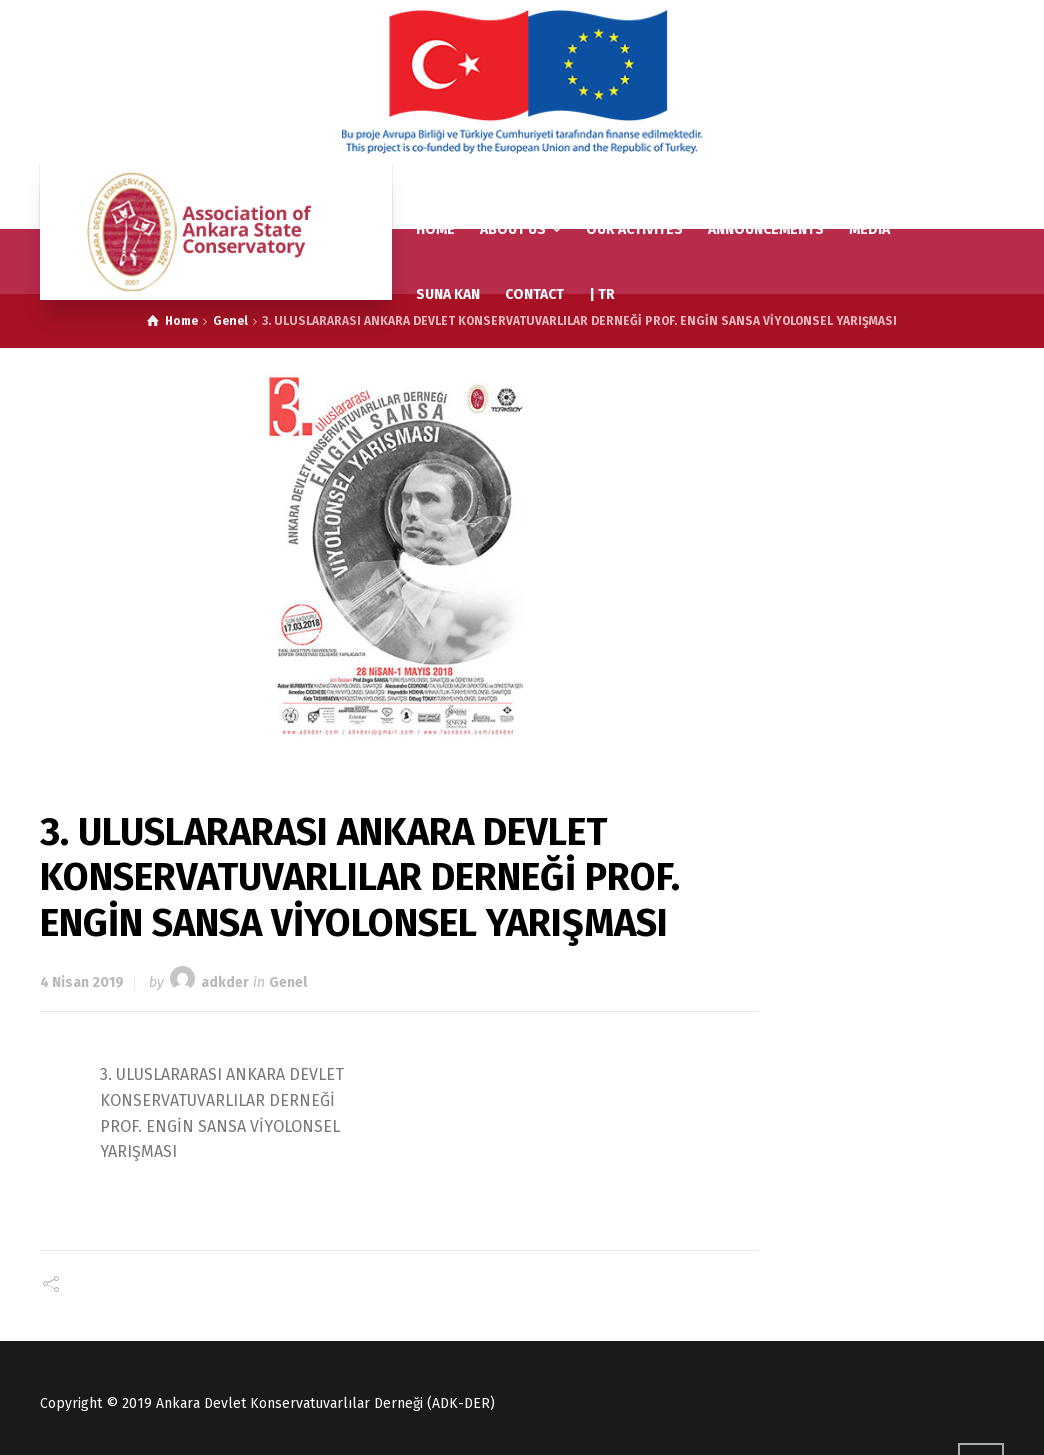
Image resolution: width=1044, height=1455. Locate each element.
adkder (225, 982)
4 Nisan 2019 (82, 982)
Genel (288, 982)
